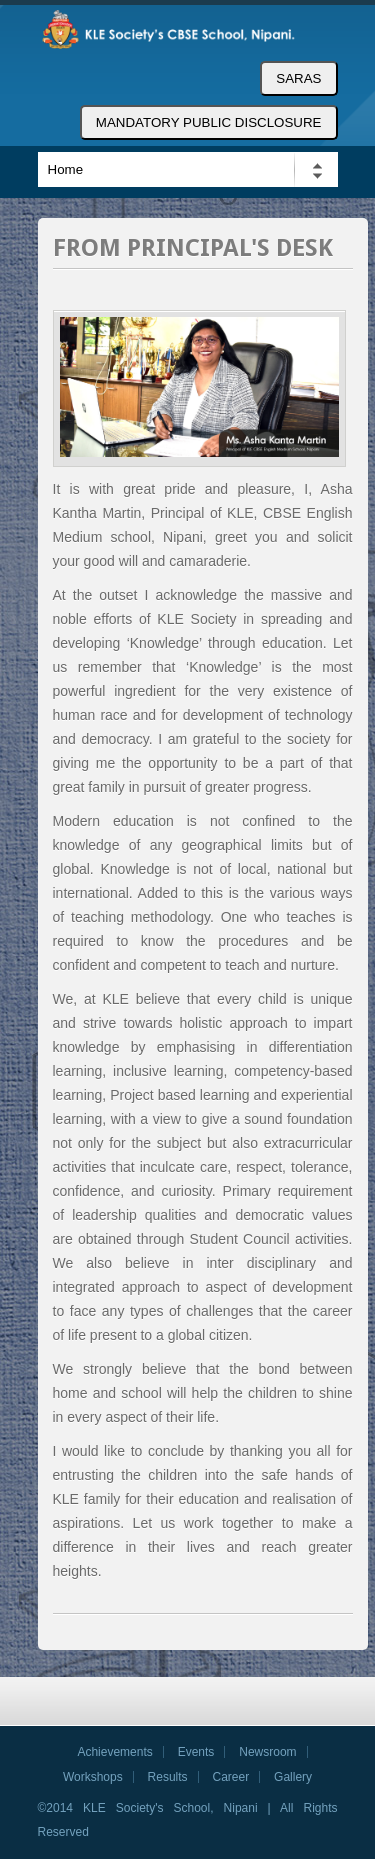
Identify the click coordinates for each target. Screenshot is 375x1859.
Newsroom (267, 1752)
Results (168, 1777)
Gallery (293, 1777)
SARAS (298, 78)
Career (231, 1777)
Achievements (114, 1752)
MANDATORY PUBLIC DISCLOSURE (209, 122)
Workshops (93, 1777)
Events (196, 1752)
